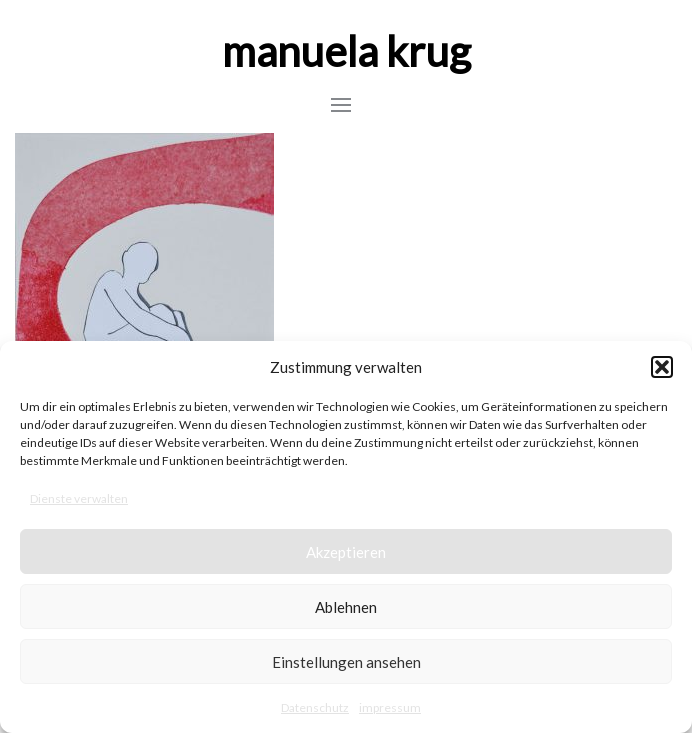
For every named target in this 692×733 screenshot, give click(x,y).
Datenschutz (315, 707)
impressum (390, 707)
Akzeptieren (346, 552)
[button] (662, 367)
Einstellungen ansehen (346, 662)
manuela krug (346, 51)
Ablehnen (346, 607)
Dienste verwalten (79, 498)
